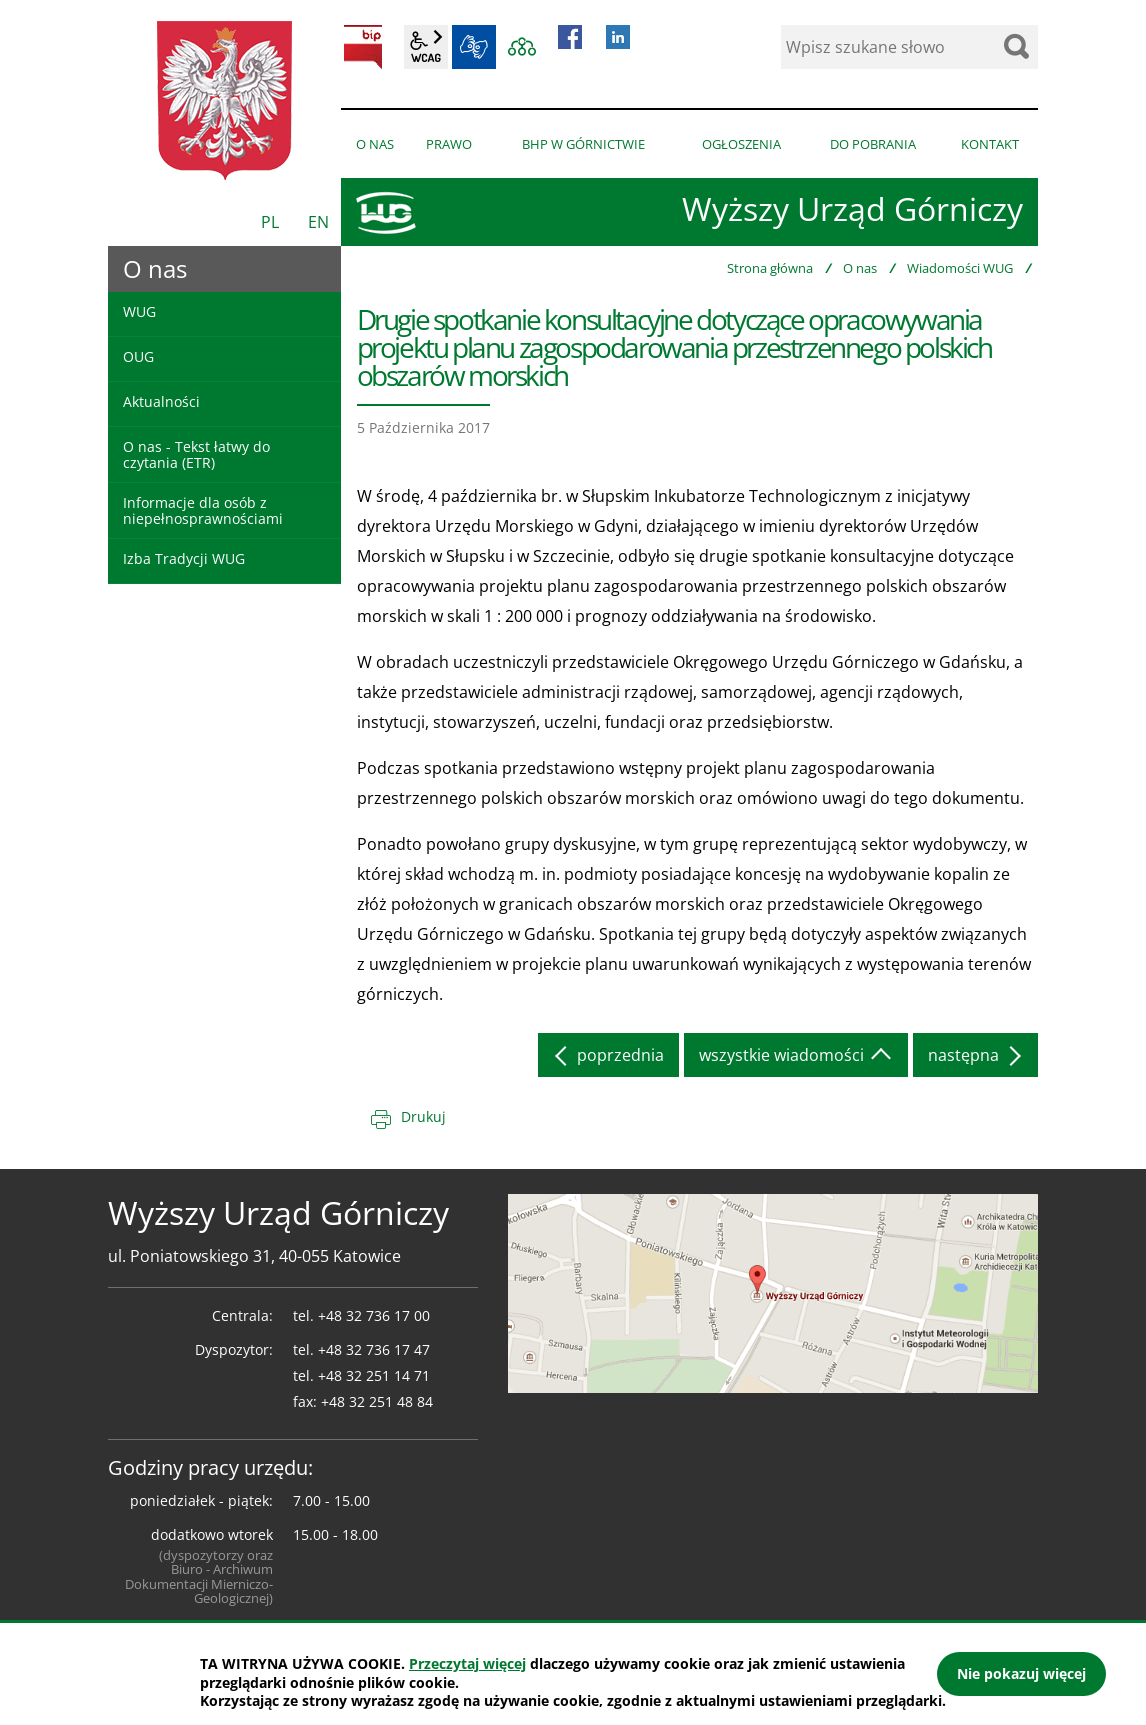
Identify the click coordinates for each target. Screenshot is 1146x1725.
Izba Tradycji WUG (184, 558)
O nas (860, 268)
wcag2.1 (426, 47)
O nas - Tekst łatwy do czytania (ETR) (196, 454)
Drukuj (423, 1116)
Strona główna (770, 268)
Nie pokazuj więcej (1021, 1673)
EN (318, 222)
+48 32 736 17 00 (374, 1315)
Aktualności (161, 401)
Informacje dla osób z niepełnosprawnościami (203, 510)
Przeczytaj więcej (467, 1663)
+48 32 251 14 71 (374, 1375)
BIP (363, 47)
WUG (139, 311)
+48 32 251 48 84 (377, 1401)
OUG (138, 356)
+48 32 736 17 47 (374, 1349)
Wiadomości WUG (960, 268)
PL (270, 222)
